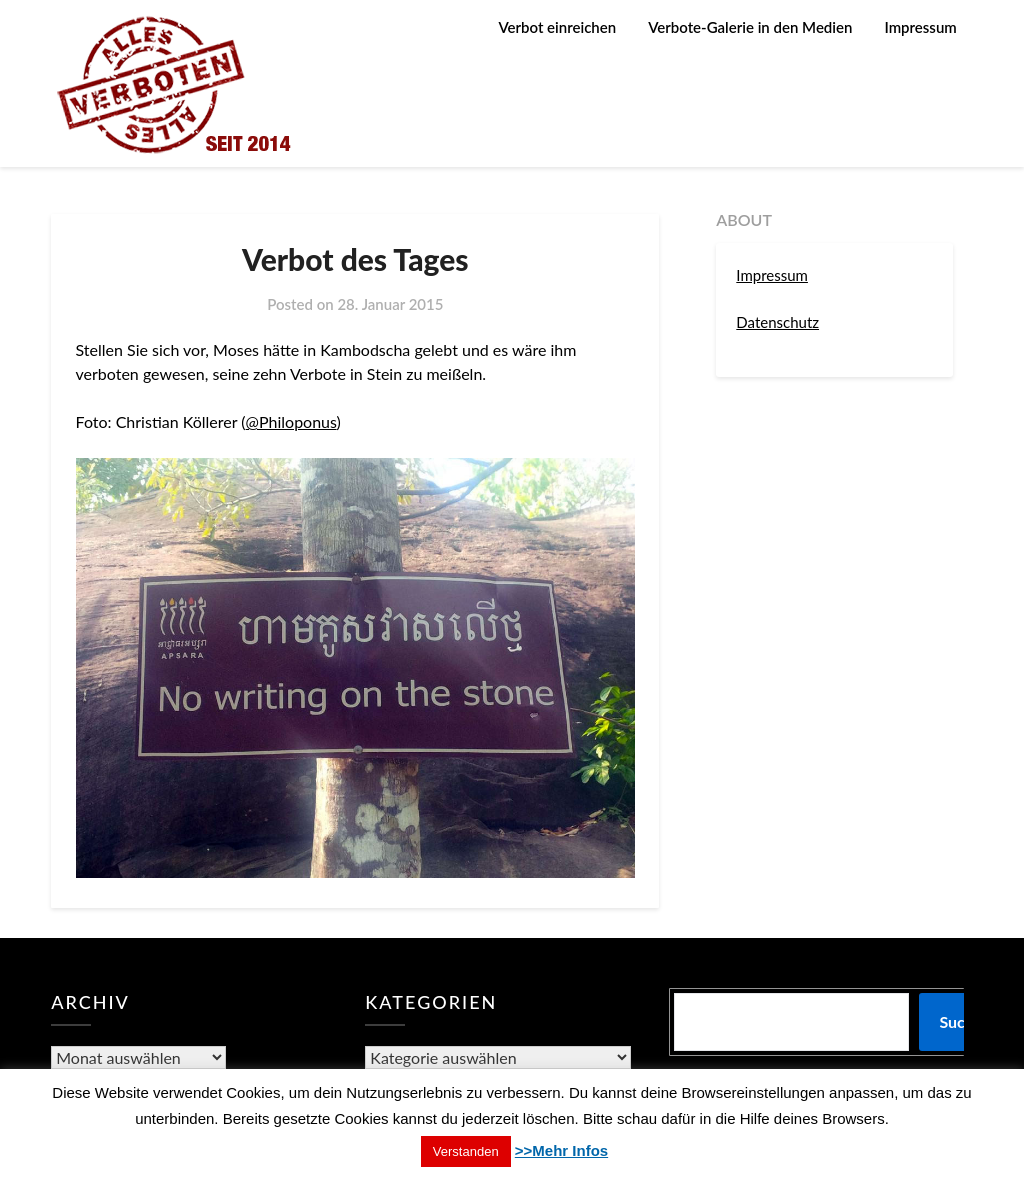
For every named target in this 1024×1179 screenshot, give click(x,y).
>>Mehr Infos (561, 1150)
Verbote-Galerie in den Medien (750, 27)
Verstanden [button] (466, 1151)
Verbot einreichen (557, 27)
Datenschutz (777, 322)
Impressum (920, 27)
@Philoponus (291, 421)
